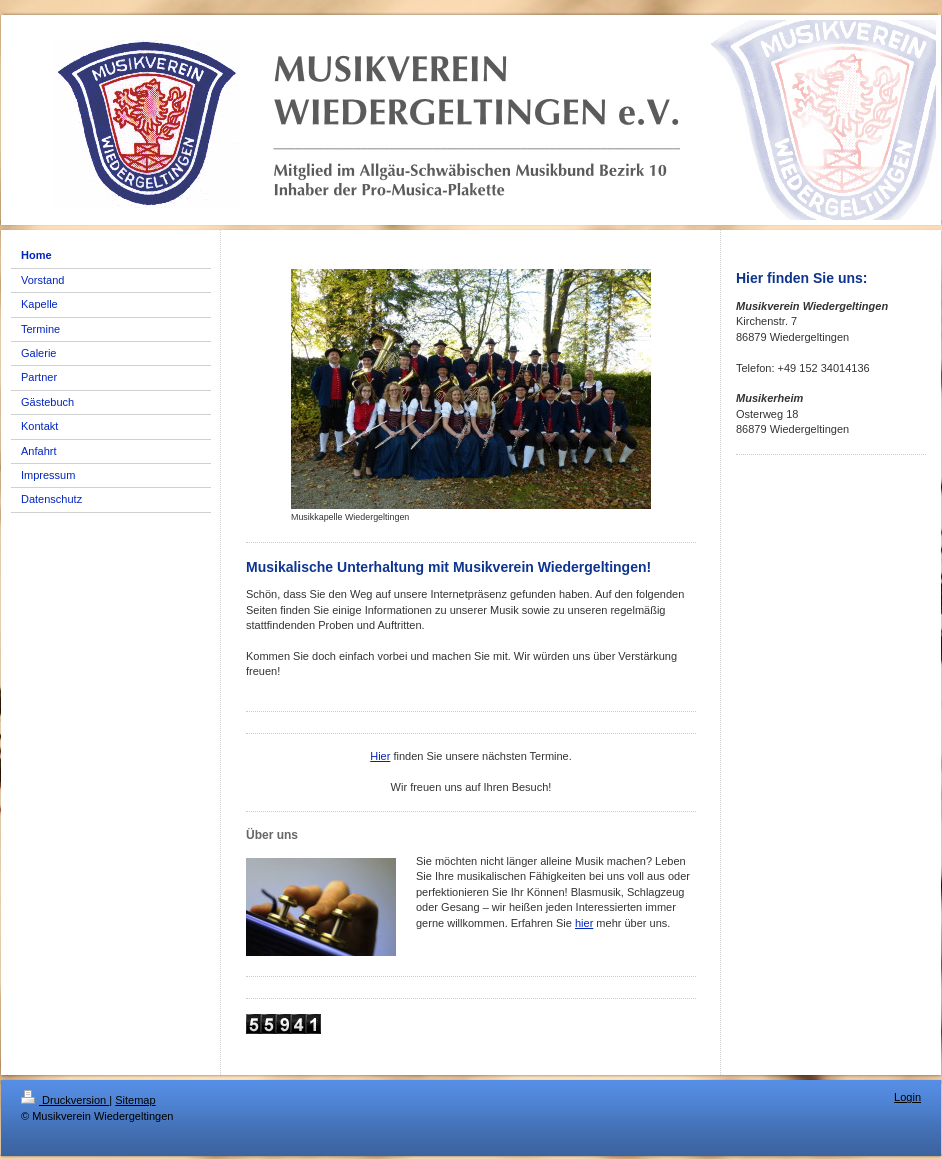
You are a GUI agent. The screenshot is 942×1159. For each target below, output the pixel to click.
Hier (380, 756)
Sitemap (135, 1100)
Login (907, 1097)
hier (584, 923)
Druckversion (65, 1100)
